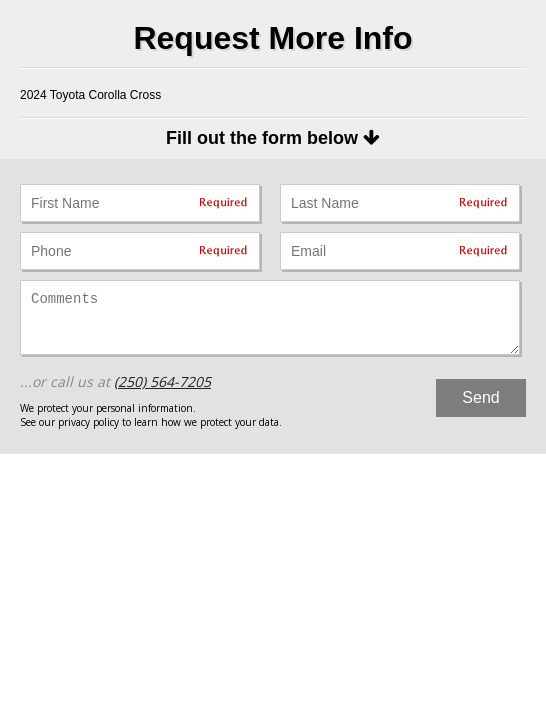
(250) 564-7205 (162, 381)
